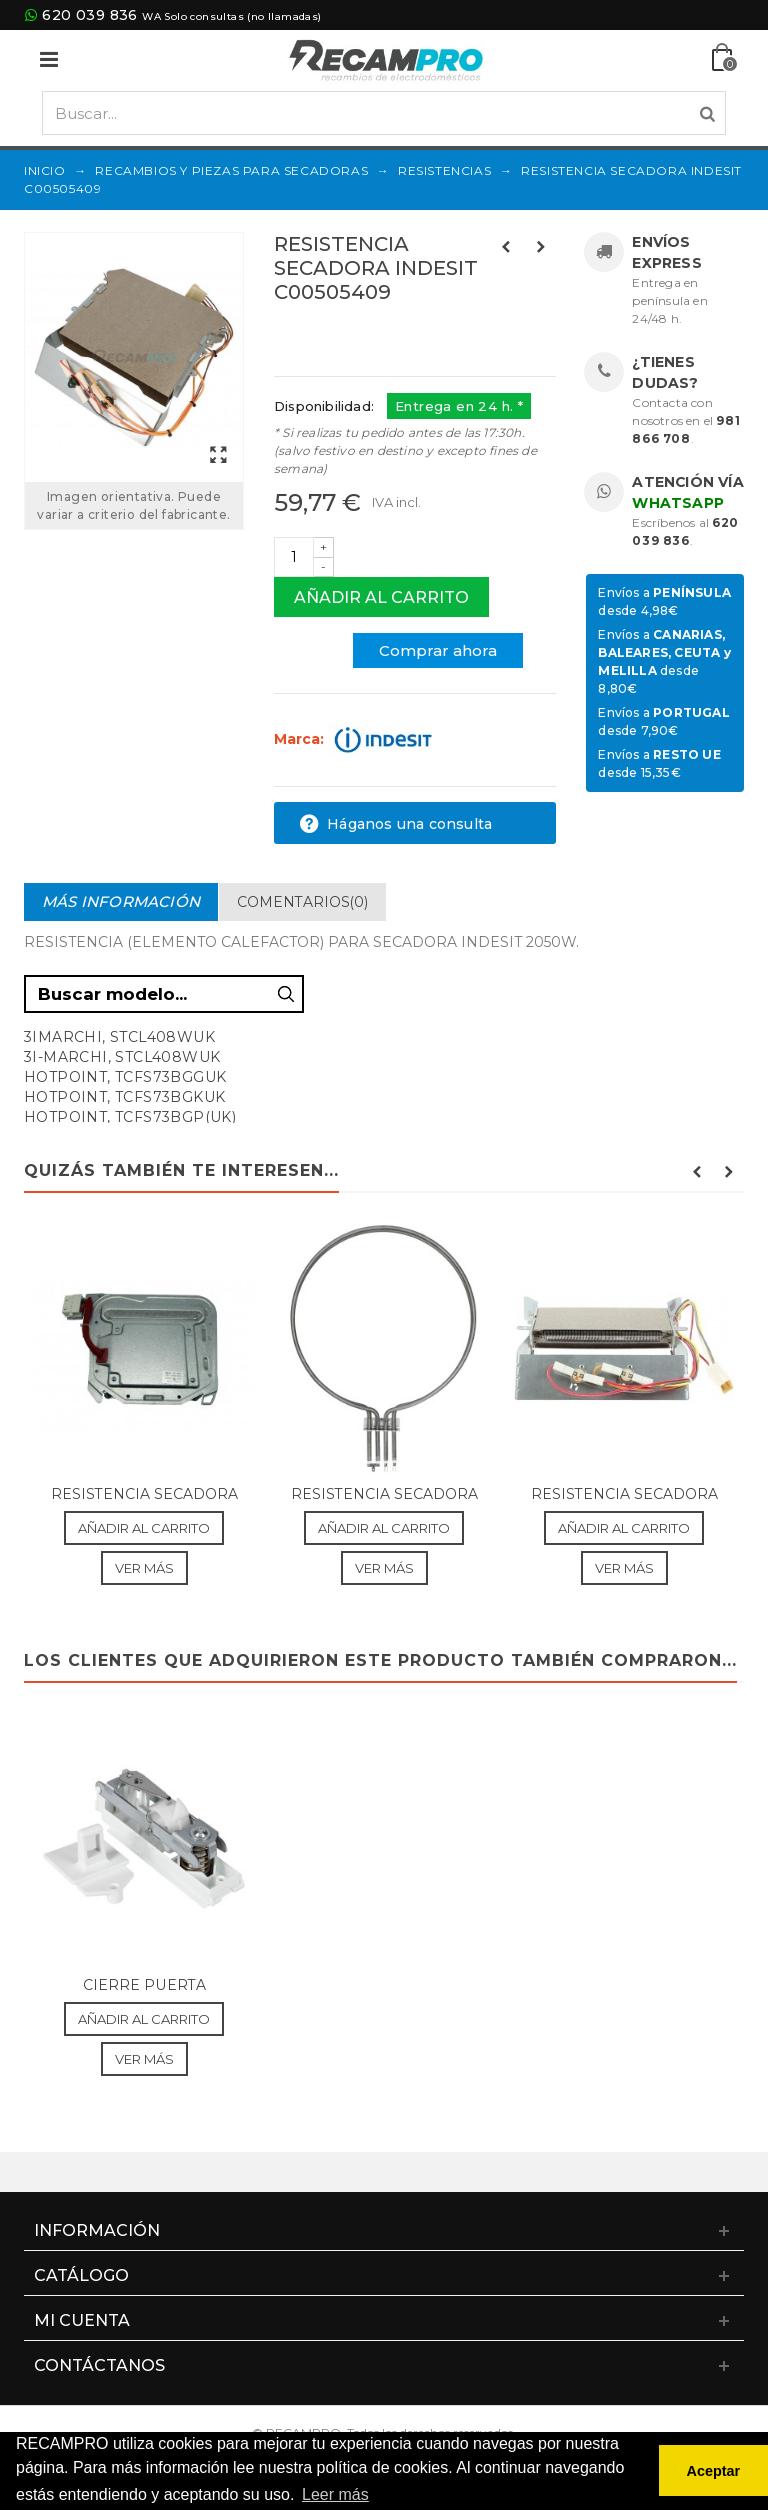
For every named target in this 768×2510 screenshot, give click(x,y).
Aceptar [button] (714, 2471)
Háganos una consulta (395, 824)
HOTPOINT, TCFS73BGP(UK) (130, 1117)
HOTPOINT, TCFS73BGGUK (125, 1077)
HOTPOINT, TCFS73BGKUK (124, 1097)
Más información (121, 901)
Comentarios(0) (302, 902)
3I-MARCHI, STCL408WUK (122, 1057)
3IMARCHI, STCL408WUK (119, 1037)
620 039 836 (89, 15)
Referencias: (318, 335)
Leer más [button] (335, 2494)
